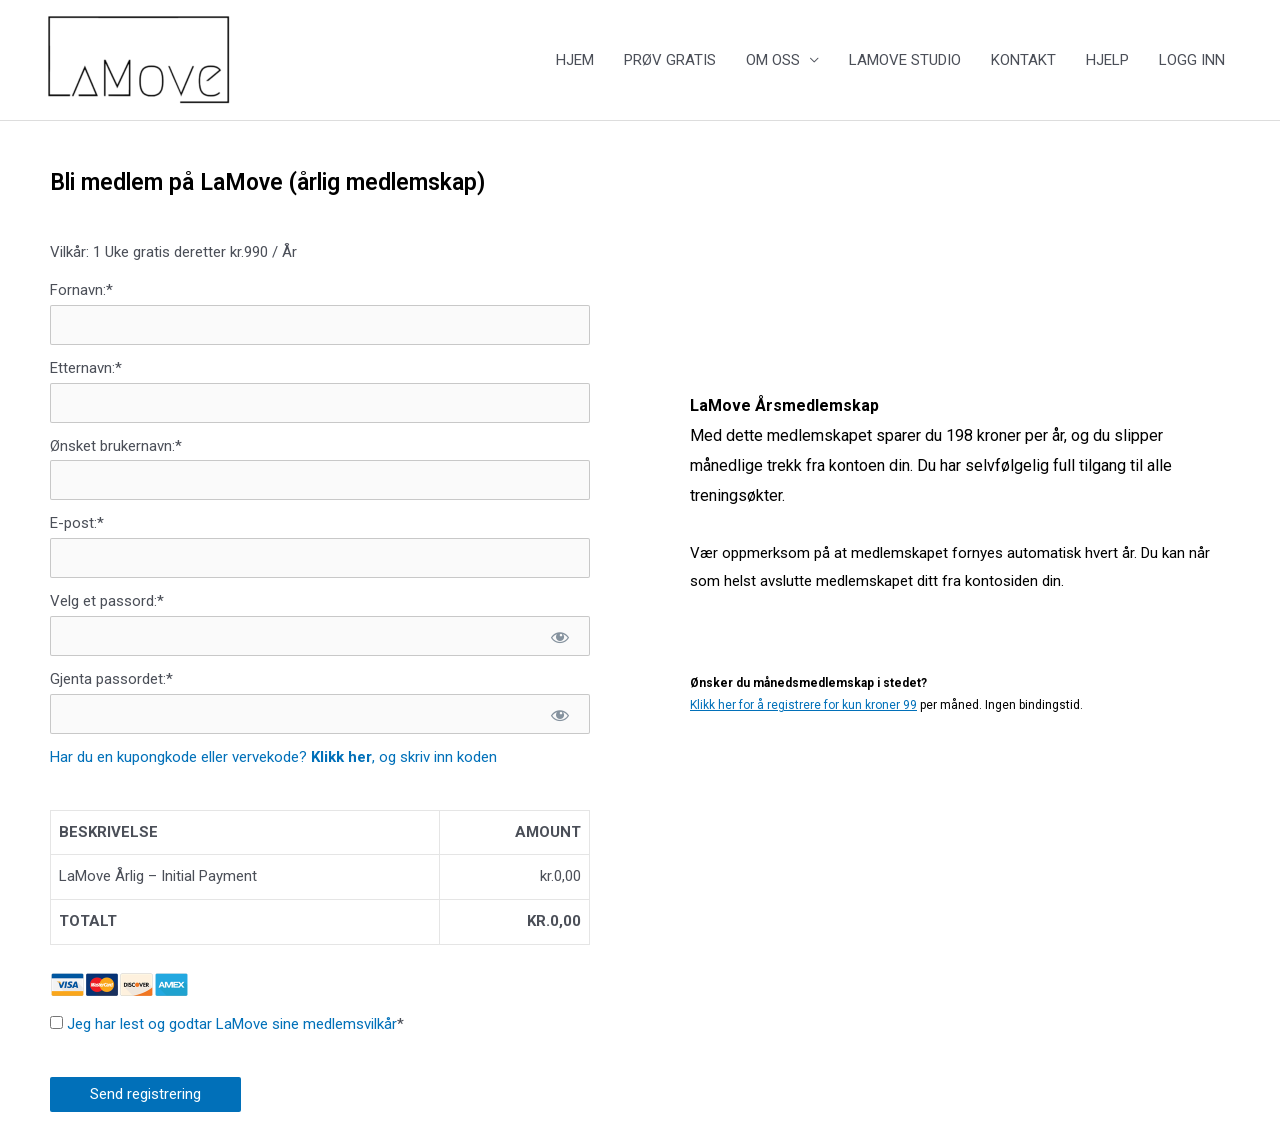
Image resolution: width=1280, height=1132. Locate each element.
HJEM (575, 60)
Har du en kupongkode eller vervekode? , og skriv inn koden (273, 757)
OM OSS (773, 60)
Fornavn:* (81, 290)
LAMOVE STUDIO (905, 60)
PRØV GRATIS (670, 60)
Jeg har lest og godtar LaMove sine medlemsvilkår (232, 1024)
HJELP (1107, 60)
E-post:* (77, 523)
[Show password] (559, 636)
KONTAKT (1023, 60)
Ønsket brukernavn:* (116, 446)
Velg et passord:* (107, 601)
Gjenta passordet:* (111, 679)
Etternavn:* (86, 368)
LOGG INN (1192, 60)
